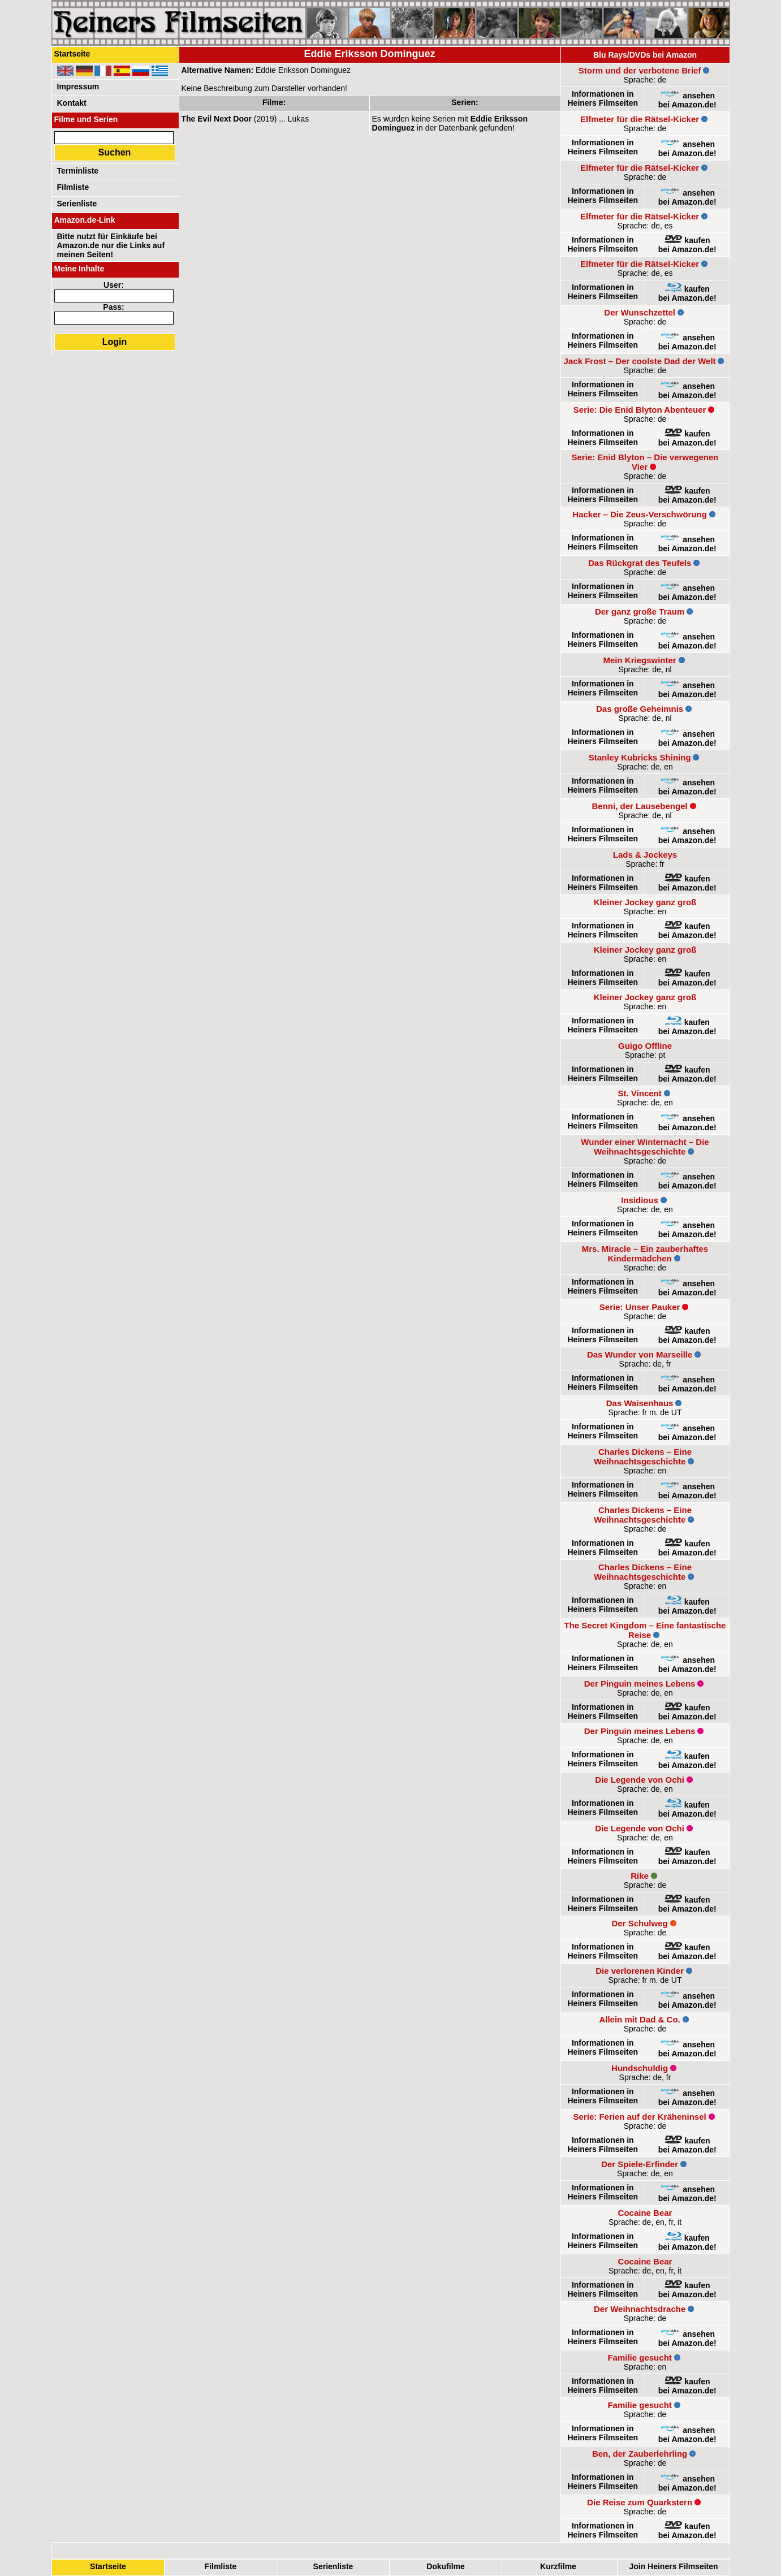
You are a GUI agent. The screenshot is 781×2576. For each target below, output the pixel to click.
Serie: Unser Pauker (639, 1307)
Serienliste (333, 2566)
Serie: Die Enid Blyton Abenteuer (639, 409)
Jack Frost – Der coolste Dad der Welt (640, 361)
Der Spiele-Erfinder (639, 2164)
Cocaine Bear (645, 2213)
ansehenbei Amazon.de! (687, 100)
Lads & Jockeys (645, 854)
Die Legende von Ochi (639, 1779)
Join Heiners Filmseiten (673, 2566)
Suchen (114, 152)
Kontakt (72, 102)
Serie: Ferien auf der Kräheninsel (639, 2116)
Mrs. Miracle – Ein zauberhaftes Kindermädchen (645, 1253)
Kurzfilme (558, 2566)
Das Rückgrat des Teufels (639, 563)
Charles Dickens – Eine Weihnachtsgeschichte (643, 1456)
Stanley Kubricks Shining (640, 757)
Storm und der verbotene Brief (640, 70)
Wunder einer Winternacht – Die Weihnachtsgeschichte (645, 1146)
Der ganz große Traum (639, 611)
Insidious (639, 1200)
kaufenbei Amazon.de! (687, 245)
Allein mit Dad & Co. (639, 2019)
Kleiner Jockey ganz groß (645, 902)
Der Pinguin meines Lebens (640, 1683)
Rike (640, 1876)
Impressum (78, 86)
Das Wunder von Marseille (639, 1354)
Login (114, 342)
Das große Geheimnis (639, 709)
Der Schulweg (640, 1923)
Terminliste (78, 170)
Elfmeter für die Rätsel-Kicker (639, 119)
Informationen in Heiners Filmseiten (603, 98)
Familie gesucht (639, 2357)
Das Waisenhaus (640, 1403)
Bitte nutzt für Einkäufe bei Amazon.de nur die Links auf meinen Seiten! (111, 245)
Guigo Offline (645, 1046)
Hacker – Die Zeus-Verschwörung (639, 514)
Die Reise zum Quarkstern (639, 2502)
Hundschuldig (639, 2068)
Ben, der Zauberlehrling (639, 2453)
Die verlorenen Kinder (640, 1971)
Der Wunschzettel (639, 312)
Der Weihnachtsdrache (639, 2309)
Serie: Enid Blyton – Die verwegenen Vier (644, 462)
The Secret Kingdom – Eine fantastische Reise (645, 1630)
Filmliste (220, 2566)
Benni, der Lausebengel (640, 806)
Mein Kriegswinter (639, 660)
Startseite (108, 2566)
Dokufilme (445, 2566)
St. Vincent (639, 1093)
